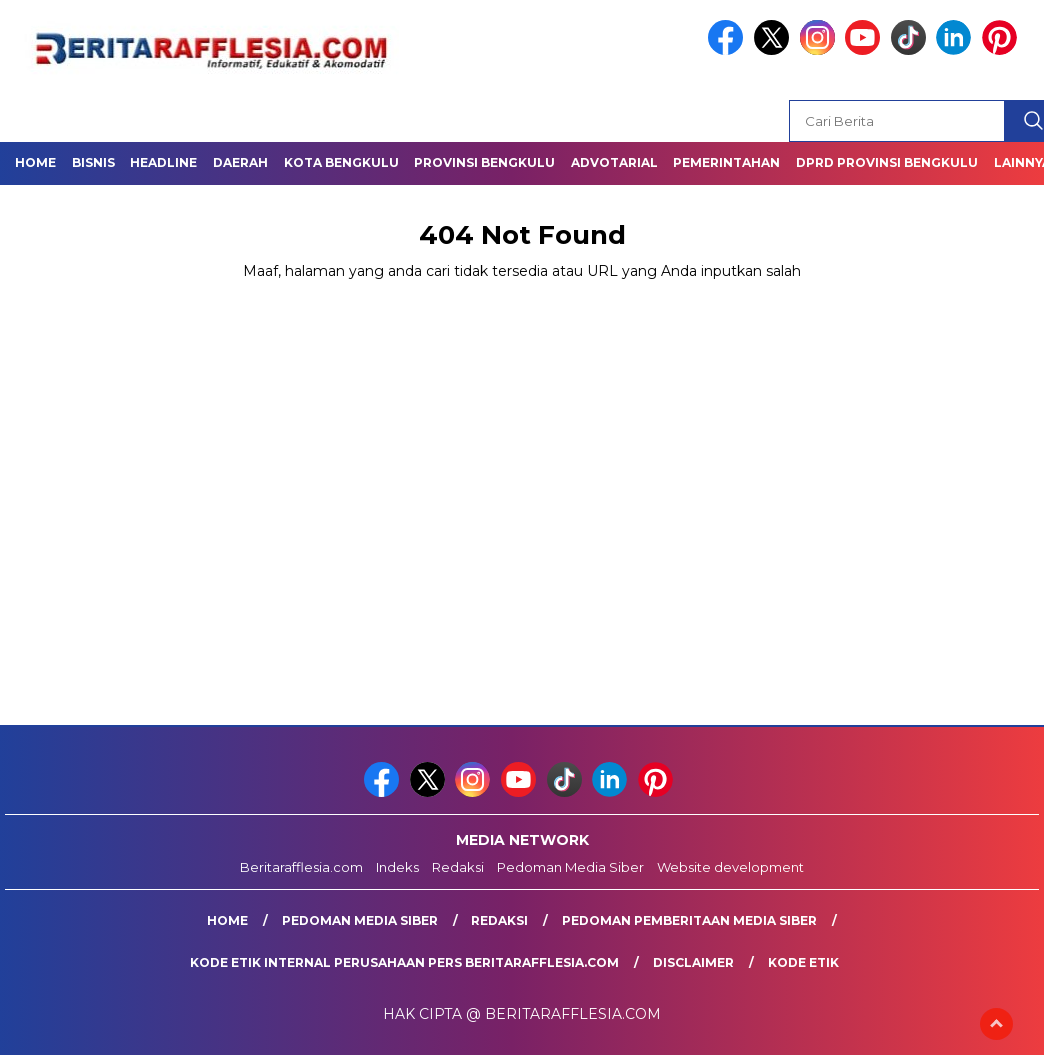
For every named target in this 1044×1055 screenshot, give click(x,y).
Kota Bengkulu (341, 162)
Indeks (397, 867)
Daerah (240, 162)
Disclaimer (693, 962)
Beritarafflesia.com (301, 867)
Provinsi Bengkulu (484, 162)
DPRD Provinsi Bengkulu (887, 162)
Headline (163, 162)
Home (35, 162)
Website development (730, 867)
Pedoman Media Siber (570, 867)
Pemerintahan (726, 162)
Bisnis (93, 162)
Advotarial (614, 162)
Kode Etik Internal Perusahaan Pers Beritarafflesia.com (404, 962)
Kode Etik (803, 962)
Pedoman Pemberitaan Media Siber (689, 920)
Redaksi (458, 867)
